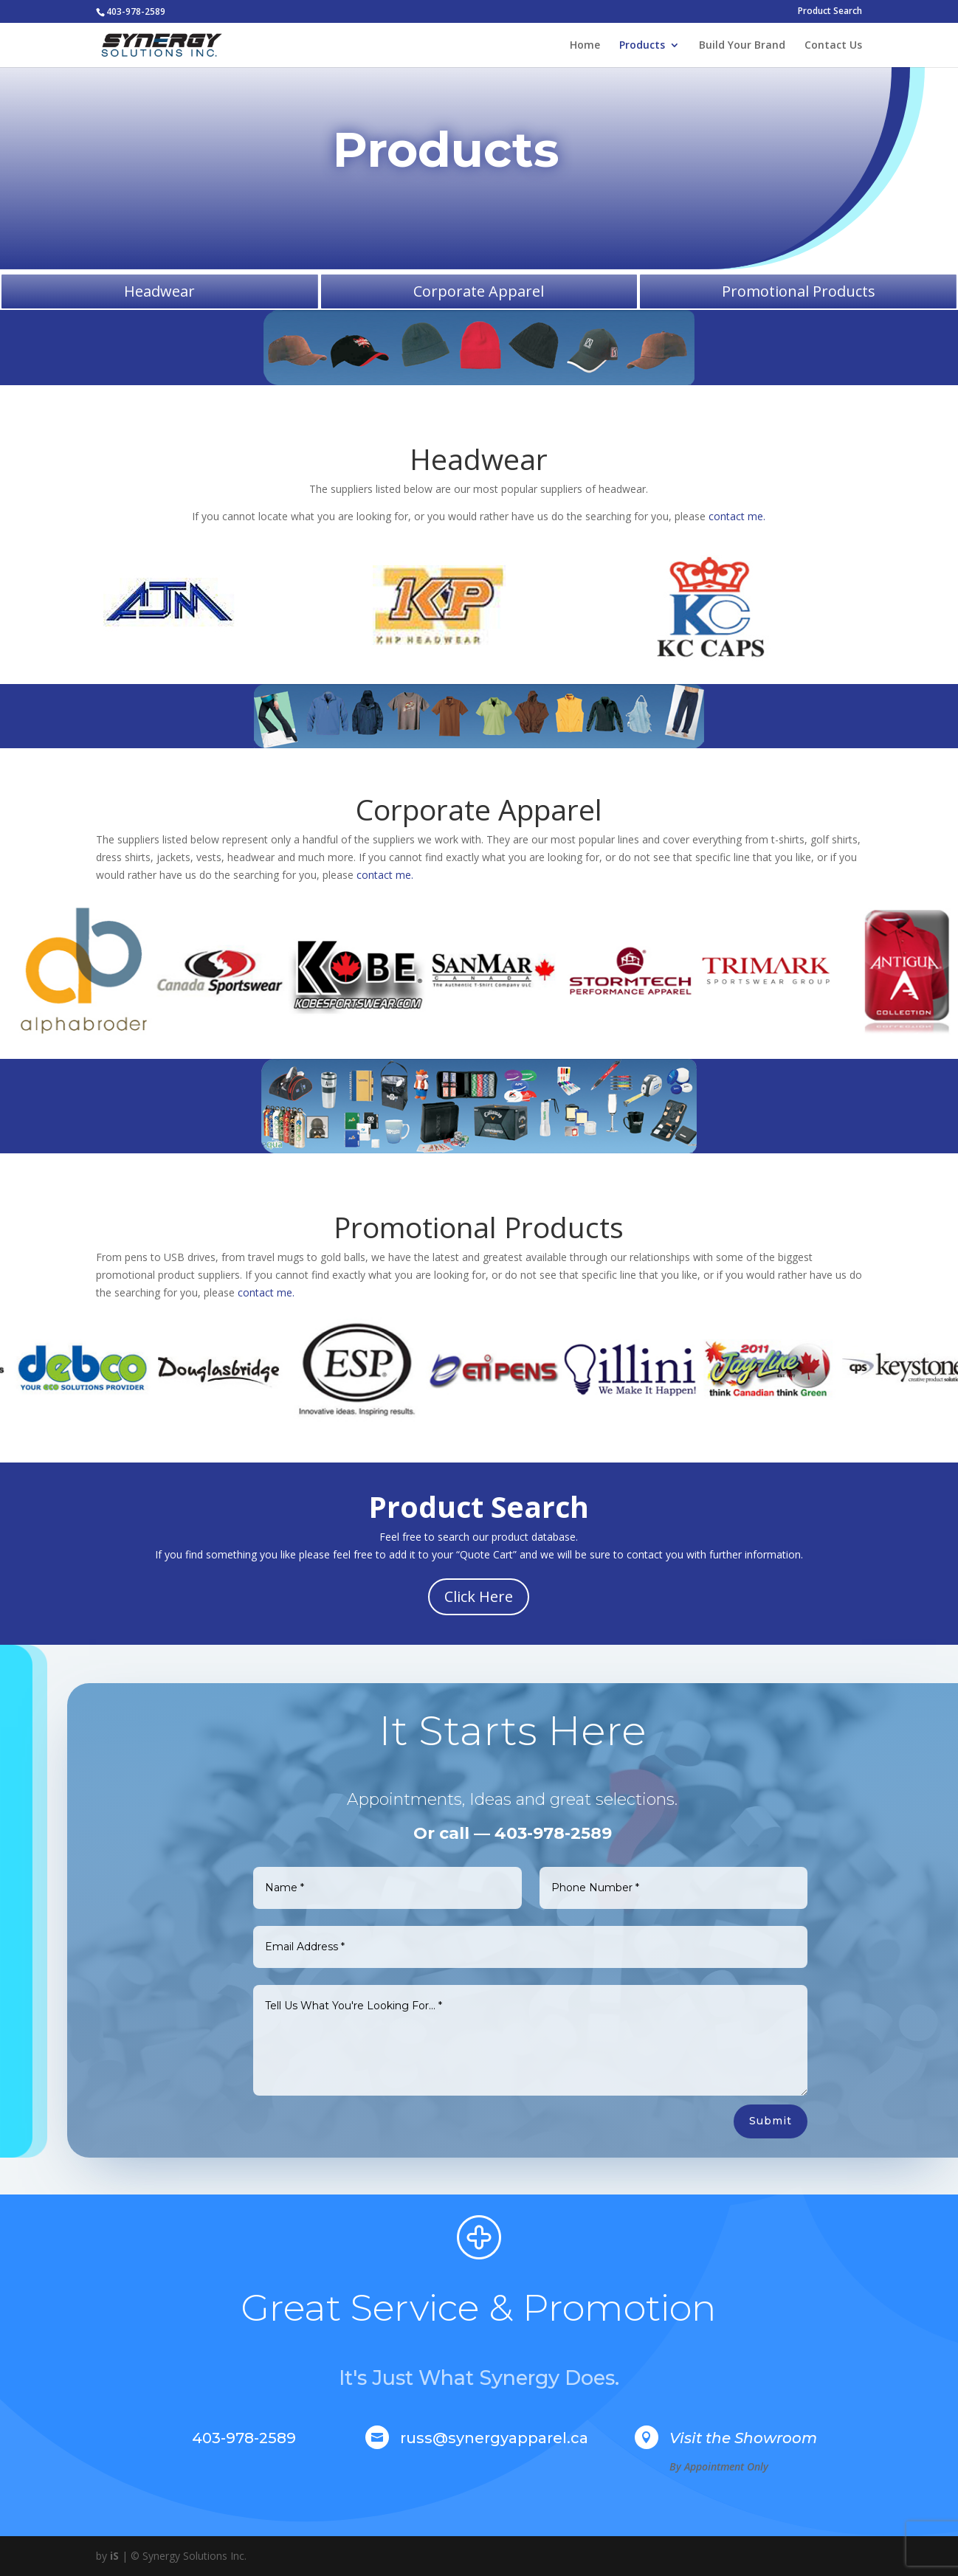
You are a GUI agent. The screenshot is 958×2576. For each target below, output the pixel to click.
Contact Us (833, 46)
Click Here (478, 1596)
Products (642, 46)
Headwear (159, 291)
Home (585, 46)
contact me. (737, 516)
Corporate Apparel (478, 291)
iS (114, 2556)
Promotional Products (798, 291)
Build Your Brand (742, 46)
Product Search (830, 12)
